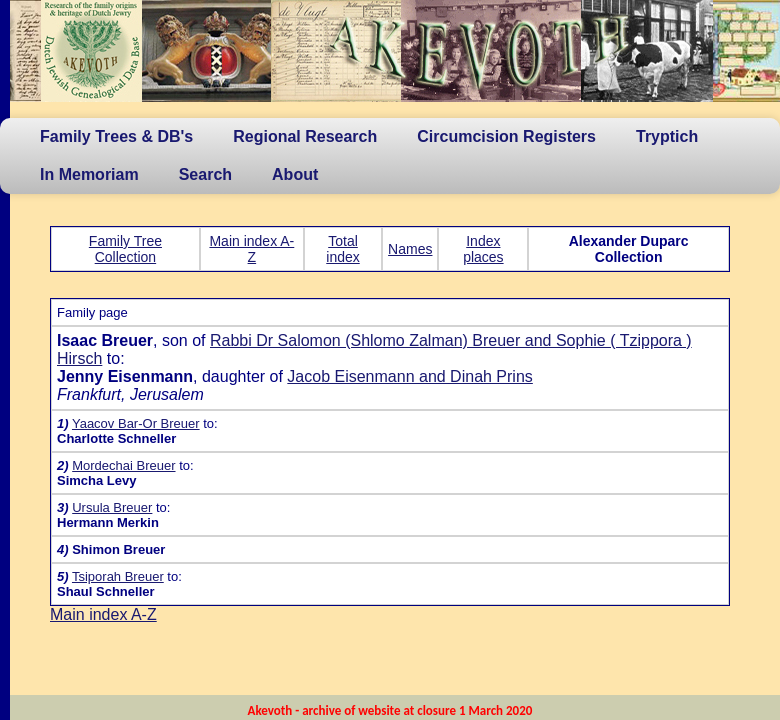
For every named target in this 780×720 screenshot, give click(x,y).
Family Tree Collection (125, 249)
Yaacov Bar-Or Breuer (136, 423)
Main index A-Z (251, 249)
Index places (483, 249)
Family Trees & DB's (116, 136)
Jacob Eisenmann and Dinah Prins (409, 376)
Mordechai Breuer (123, 465)
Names (410, 249)
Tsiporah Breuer (118, 576)
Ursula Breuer (112, 507)
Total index (342, 249)
